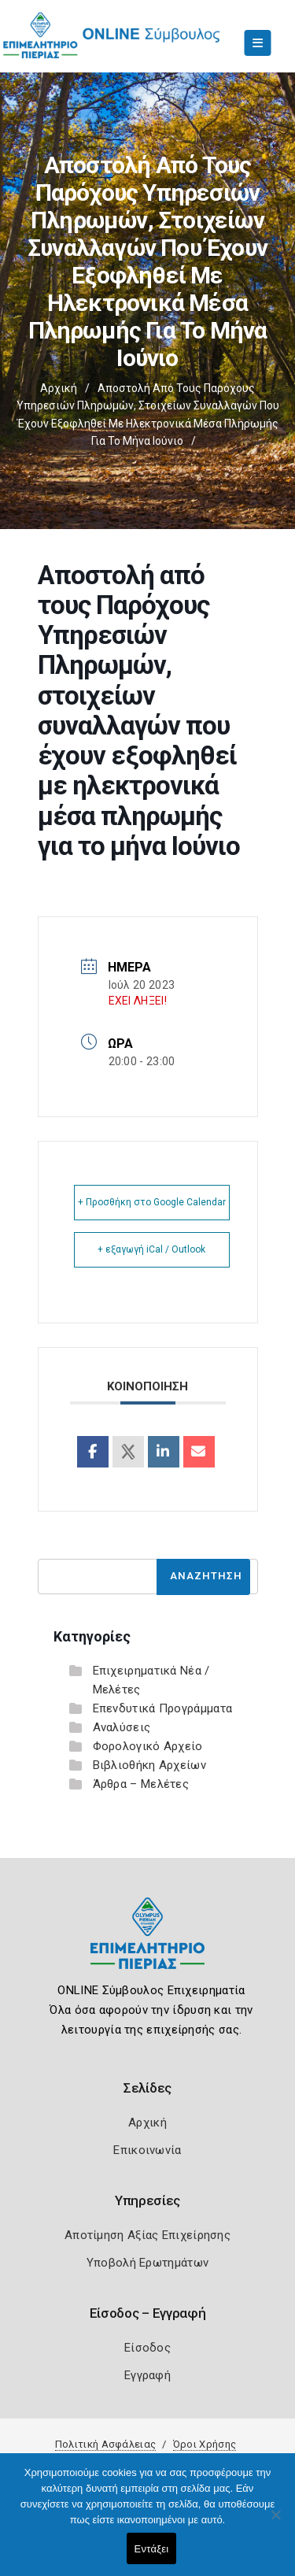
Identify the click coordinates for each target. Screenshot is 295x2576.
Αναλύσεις (122, 1727)
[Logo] (147, 1945)
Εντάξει (152, 2549)
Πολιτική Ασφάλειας (105, 2444)
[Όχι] (275, 2522)
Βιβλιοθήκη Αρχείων (149, 1765)
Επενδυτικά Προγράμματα (163, 1708)
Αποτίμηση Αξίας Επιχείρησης (147, 2235)
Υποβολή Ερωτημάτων (147, 2263)
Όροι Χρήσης (204, 2444)
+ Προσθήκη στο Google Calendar (152, 1202)
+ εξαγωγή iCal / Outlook (151, 1249)
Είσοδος (147, 2348)
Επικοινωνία (147, 2150)
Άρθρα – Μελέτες (141, 1784)
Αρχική (58, 388)
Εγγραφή (147, 2375)
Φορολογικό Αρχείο (148, 1746)
